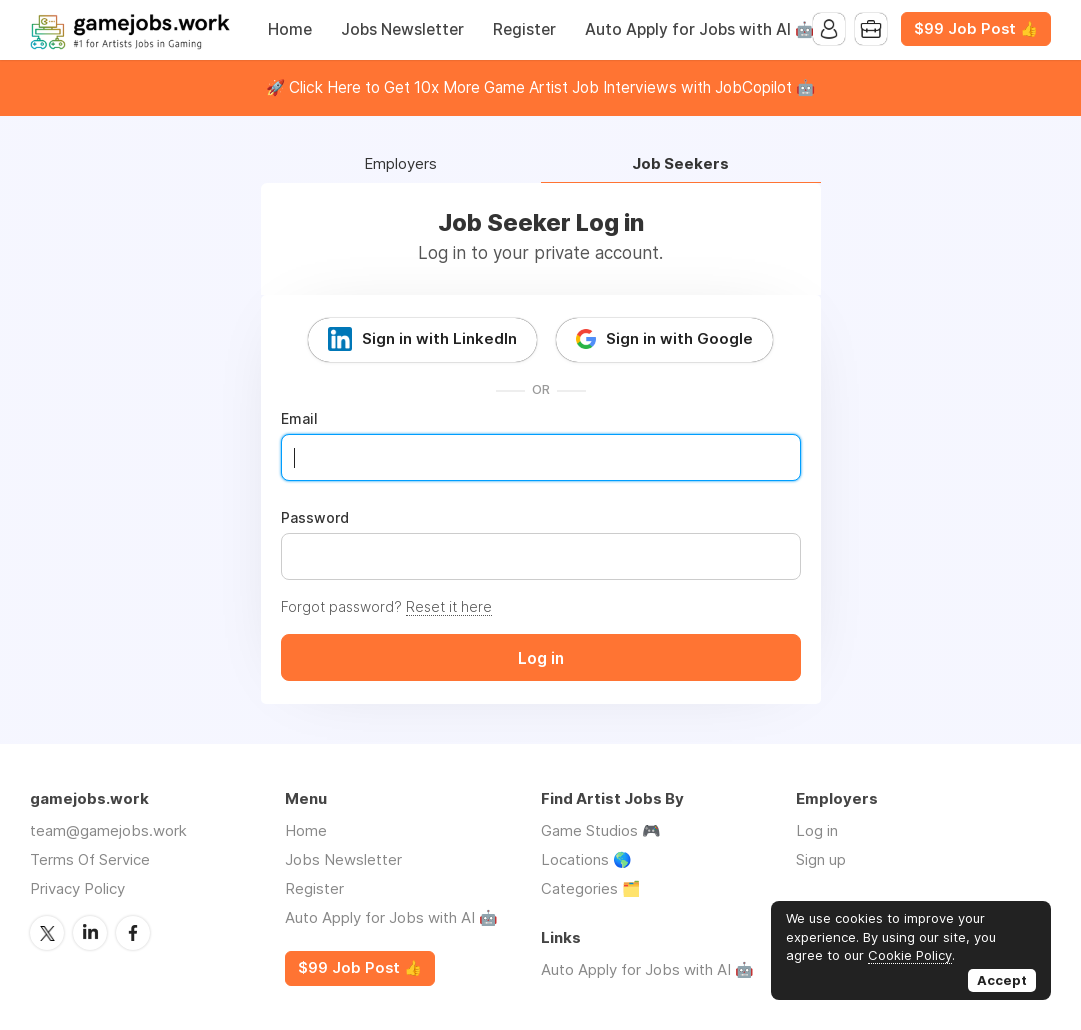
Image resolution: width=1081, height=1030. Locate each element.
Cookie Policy (910, 955)
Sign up (821, 859)
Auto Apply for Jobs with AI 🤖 (699, 29)
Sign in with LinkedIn (439, 338)
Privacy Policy (77, 888)
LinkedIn (90, 933)
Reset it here (449, 606)
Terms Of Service (90, 859)
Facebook (133, 933)
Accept (1002, 980)
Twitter (47, 933)
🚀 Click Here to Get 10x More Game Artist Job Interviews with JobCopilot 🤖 (540, 87)
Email (299, 419)
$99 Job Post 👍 (976, 29)
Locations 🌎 (586, 859)
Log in (817, 830)
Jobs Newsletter (402, 29)
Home (290, 29)
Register (524, 29)
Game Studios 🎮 (601, 830)
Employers (400, 164)
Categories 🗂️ (591, 888)
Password (315, 518)
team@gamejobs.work (108, 830)
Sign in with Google (679, 338)
